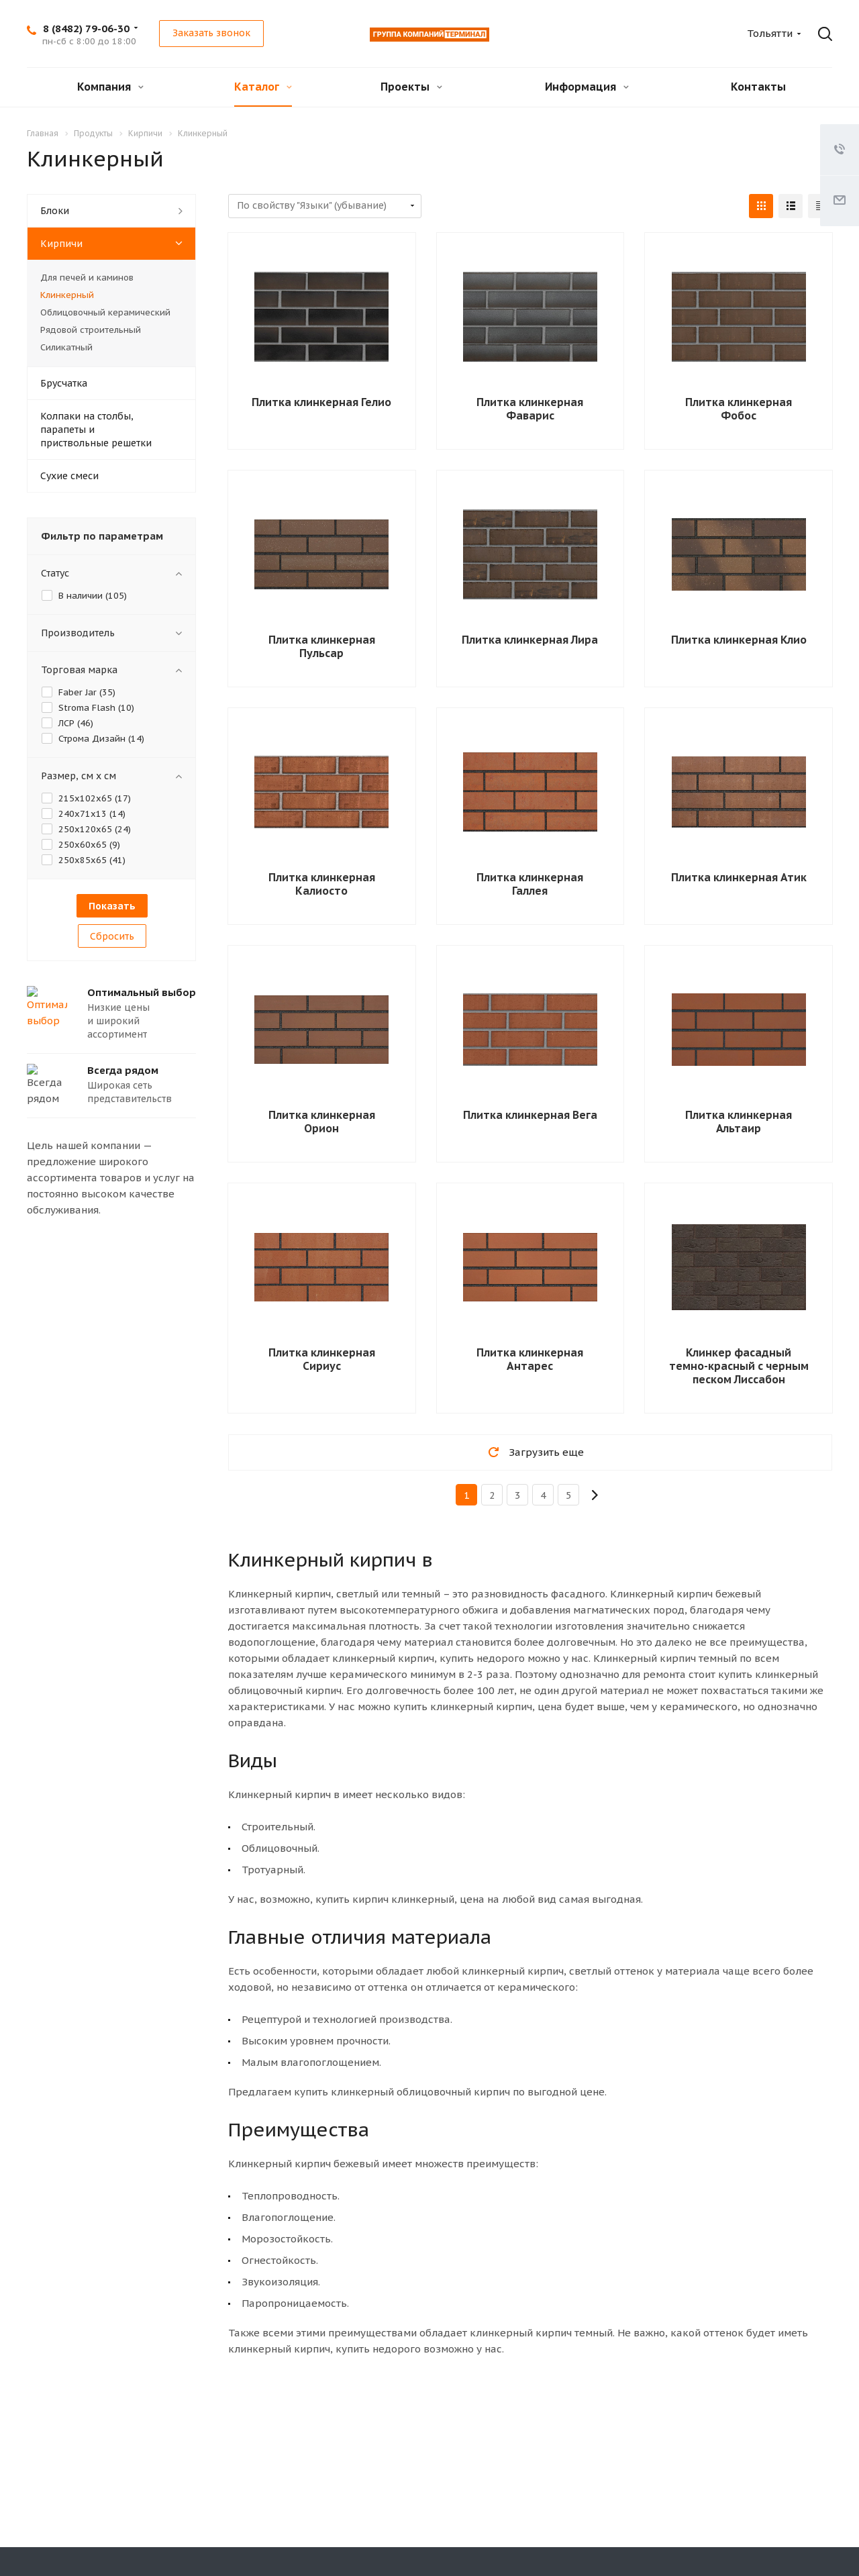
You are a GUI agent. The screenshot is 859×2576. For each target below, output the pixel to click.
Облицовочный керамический (105, 312)
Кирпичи (61, 244)
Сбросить (112, 936)
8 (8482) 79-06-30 (86, 28)
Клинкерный (67, 295)
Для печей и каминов (87, 277)
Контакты (758, 86)
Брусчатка (63, 383)
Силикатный (66, 347)
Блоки (54, 211)
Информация (587, 86)
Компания (110, 86)
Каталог (263, 86)
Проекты (411, 86)
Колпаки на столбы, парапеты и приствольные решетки (96, 429)
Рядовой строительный (90, 330)
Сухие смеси (69, 476)
